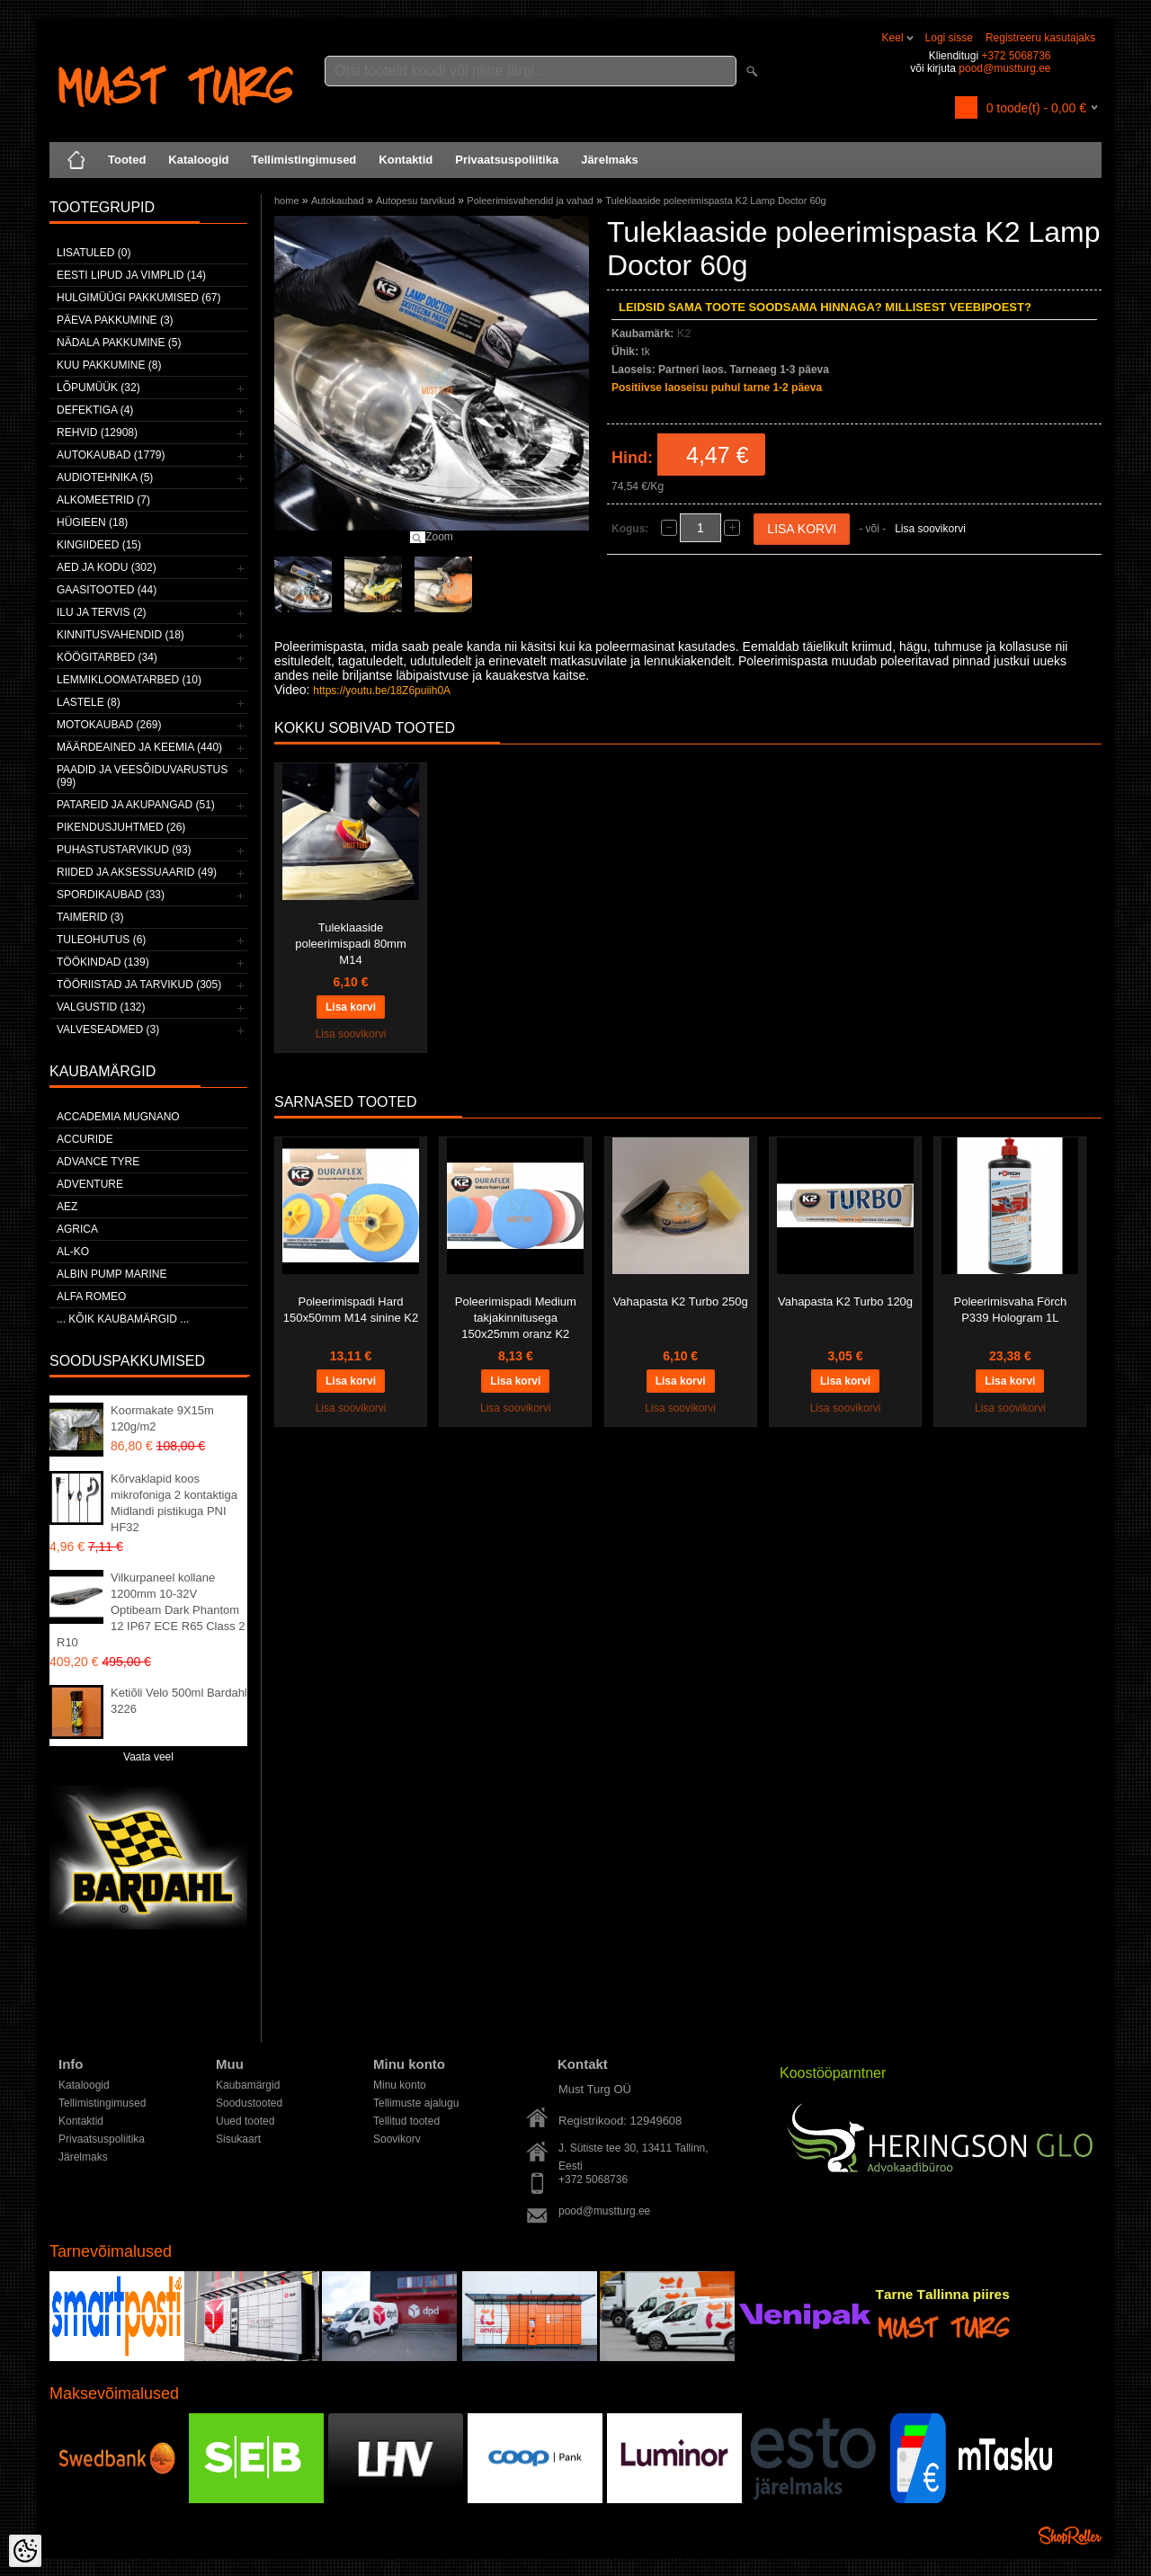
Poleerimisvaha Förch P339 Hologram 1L (1010, 1309)
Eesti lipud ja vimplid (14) (131, 275)
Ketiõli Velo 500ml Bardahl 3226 (179, 1701)
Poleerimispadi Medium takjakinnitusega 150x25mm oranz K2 (515, 1318)
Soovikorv (397, 2139)
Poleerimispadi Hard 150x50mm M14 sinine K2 (350, 1309)
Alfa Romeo (91, 1296)
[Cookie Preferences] (25, 2551)
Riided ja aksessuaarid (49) (137, 872)
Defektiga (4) (95, 410)
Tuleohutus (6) (101, 939)
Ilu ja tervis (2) (102, 612)
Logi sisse (949, 37)
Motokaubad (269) (109, 724)
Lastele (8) (88, 702)
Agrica (77, 1229)
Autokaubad (337, 200)
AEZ (67, 1206)
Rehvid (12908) (97, 432)
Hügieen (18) (92, 522)
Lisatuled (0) (93, 252)
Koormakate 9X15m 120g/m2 (162, 1418)
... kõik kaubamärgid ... (123, 1319)
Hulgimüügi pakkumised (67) (138, 297)
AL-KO (73, 1251)
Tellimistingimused (304, 159)
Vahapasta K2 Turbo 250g (680, 1301)
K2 (684, 333)
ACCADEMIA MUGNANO (118, 1116)
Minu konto (399, 2085)
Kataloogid (198, 159)
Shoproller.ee (1070, 2536)
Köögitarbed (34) (107, 657)
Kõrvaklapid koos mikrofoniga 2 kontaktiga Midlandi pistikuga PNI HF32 (174, 1503)
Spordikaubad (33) (111, 894)
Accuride (85, 1139)
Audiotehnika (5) (105, 477)
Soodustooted (249, 2103)
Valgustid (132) (101, 1007)
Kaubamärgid (248, 2085)
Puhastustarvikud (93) (124, 849)
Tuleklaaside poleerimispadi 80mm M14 (350, 944)
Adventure (90, 1184)
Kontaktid (406, 159)
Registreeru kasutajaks (1040, 37)
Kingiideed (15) (99, 545)
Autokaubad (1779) (111, 455)
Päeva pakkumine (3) (115, 320)
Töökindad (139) (103, 962)
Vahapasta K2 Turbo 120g (845, 1301)
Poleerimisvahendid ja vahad (530, 200)
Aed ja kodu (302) (106, 567)
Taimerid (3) (90, 917)
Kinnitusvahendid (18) (120, 634)
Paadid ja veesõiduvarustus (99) (142, 776)
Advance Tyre (98, 1161)
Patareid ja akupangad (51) (136, 804)
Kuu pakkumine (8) (109, 365)
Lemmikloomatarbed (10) (129, 679)
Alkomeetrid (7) (103, 500)
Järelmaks (609, 159)
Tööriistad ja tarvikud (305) (139, 984)
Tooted (127, 159)
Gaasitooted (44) (106, 590)
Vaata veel (148, 1757)
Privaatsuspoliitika (506, 159)
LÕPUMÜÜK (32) (98, 387)
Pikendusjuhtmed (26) (121, 827)
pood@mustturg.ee (1004, 68)
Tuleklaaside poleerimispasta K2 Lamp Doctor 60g (715, 200)
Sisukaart (238, 2139)
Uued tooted (245, 2121)
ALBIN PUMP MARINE (111, 1274)
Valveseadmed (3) (108, 1029)
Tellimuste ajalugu (416, 2103)
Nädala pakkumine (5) (119, 342)
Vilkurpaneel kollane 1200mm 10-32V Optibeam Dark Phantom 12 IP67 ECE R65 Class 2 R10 (151, 1610)
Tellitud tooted (406, 2121)
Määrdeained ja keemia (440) (139, 747)
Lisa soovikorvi (930, 528)
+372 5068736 (1015, 55)
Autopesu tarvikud (415, 200)
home (286, 200)
